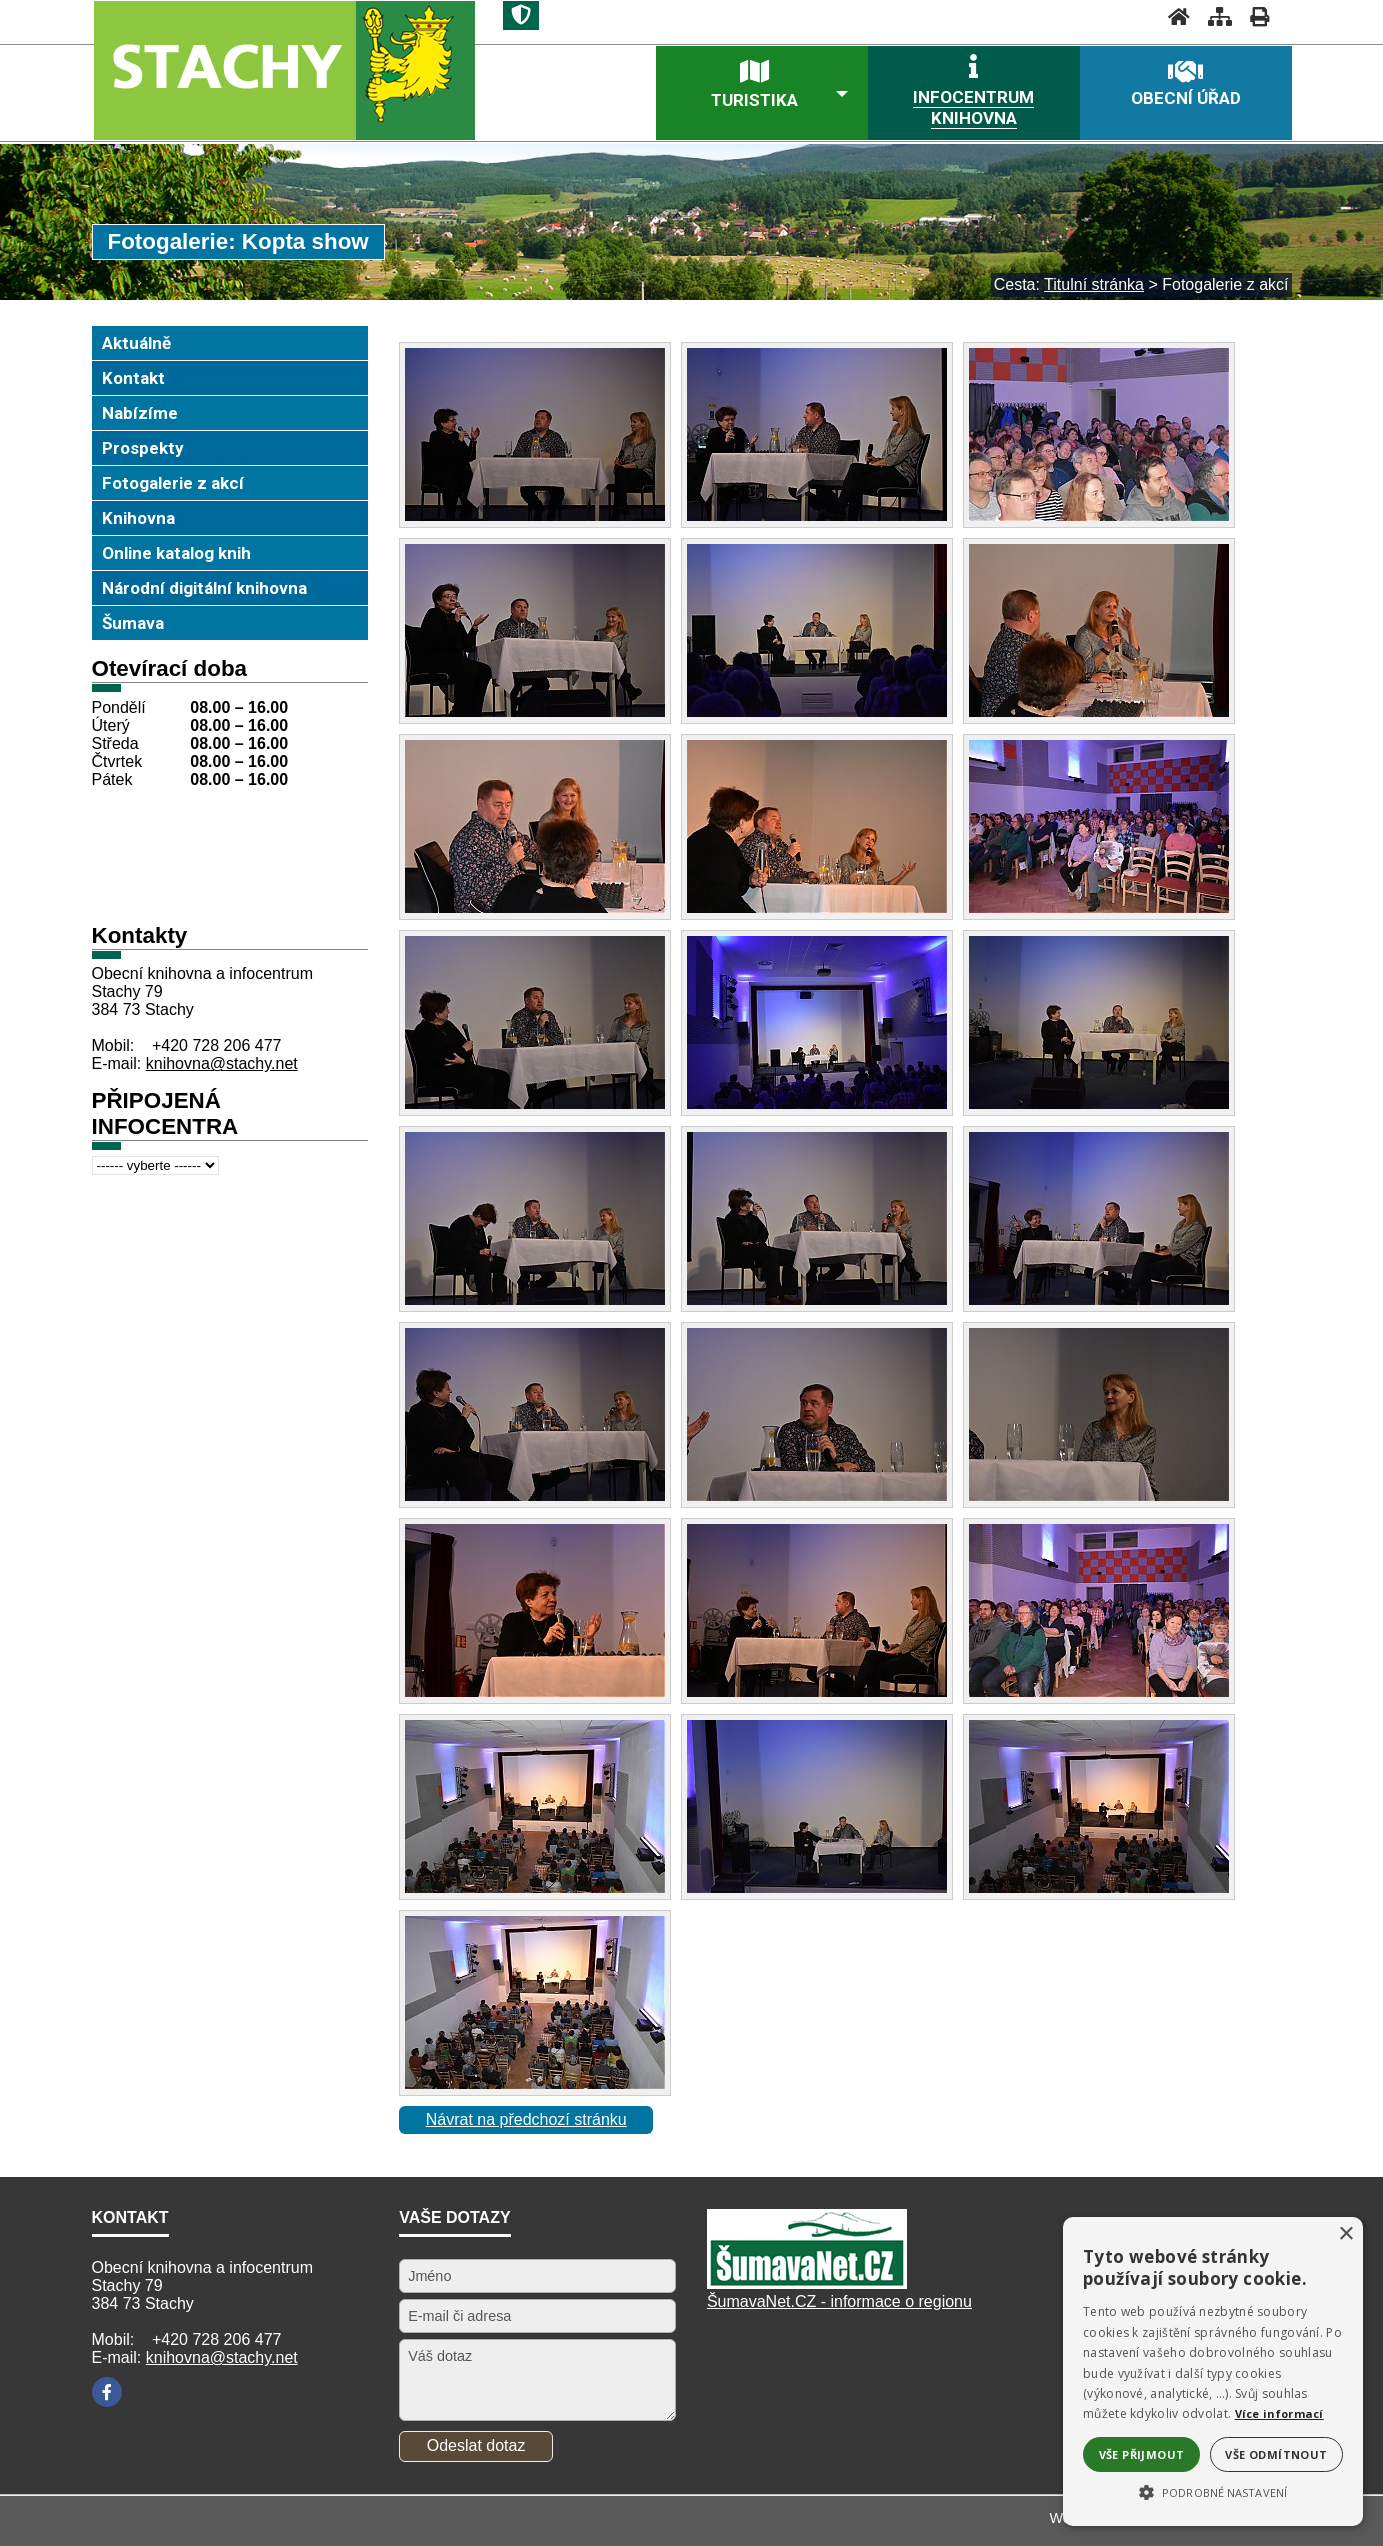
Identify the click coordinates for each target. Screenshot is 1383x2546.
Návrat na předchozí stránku (526, 2119)
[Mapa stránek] (1214, 16)
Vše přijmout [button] (1142, 2454)
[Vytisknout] (1253, 16)
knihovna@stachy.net (222, 1063)
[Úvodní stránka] (1173, 16)
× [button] (1345, 2234)
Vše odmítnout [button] (1276, 2454)
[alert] (1213, 2371)
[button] (1213, 2491)
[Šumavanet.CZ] (807, 2283)
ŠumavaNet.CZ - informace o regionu (839, 2301)
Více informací (1279, 2413)
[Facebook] (107, 2392)
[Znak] (521, 15)
